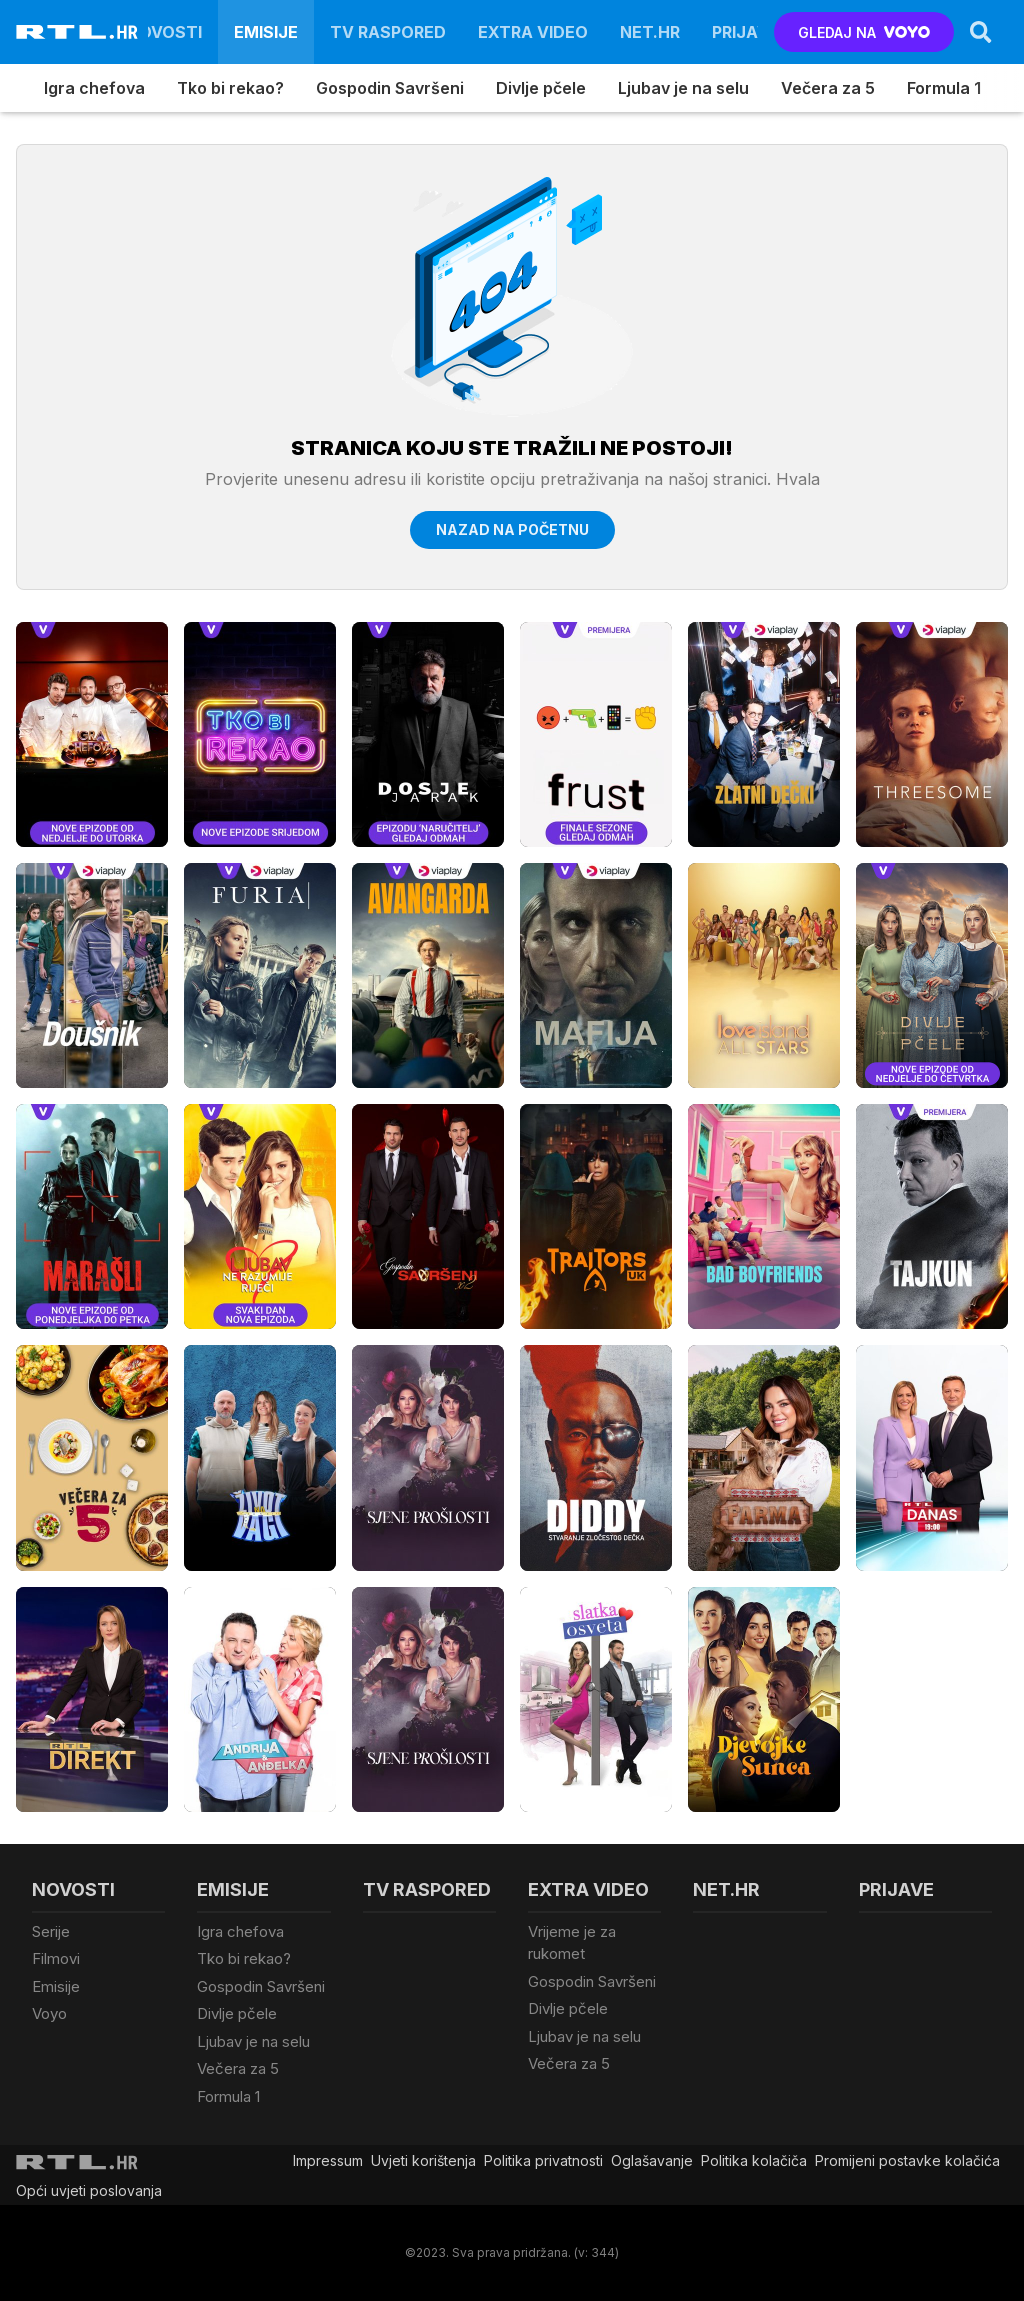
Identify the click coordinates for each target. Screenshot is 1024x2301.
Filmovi (56, 1958)
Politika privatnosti (543, 2160)
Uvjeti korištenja (423, 2160)
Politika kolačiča (754, 2160)
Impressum (328, 2160)
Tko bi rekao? (230, 88)
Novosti (164, 32)
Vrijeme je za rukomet (572, 1943)
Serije (51, 1931)
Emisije (266, 32)
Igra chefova (94, 88)
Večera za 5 (828, 88)
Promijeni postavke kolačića (907, 2160)
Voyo (49, 2013)
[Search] (981, 32)
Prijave (745, 32)
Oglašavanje (652, 2160)
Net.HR (650, 32)
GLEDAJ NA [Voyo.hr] (864, 32)
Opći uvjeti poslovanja (89, 2190)
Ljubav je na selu (683, 88)
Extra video (533, 32)
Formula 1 (944, 88)
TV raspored (388, 32)
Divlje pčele (541, 88)
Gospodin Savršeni (390, 88)
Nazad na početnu (512, 529)
